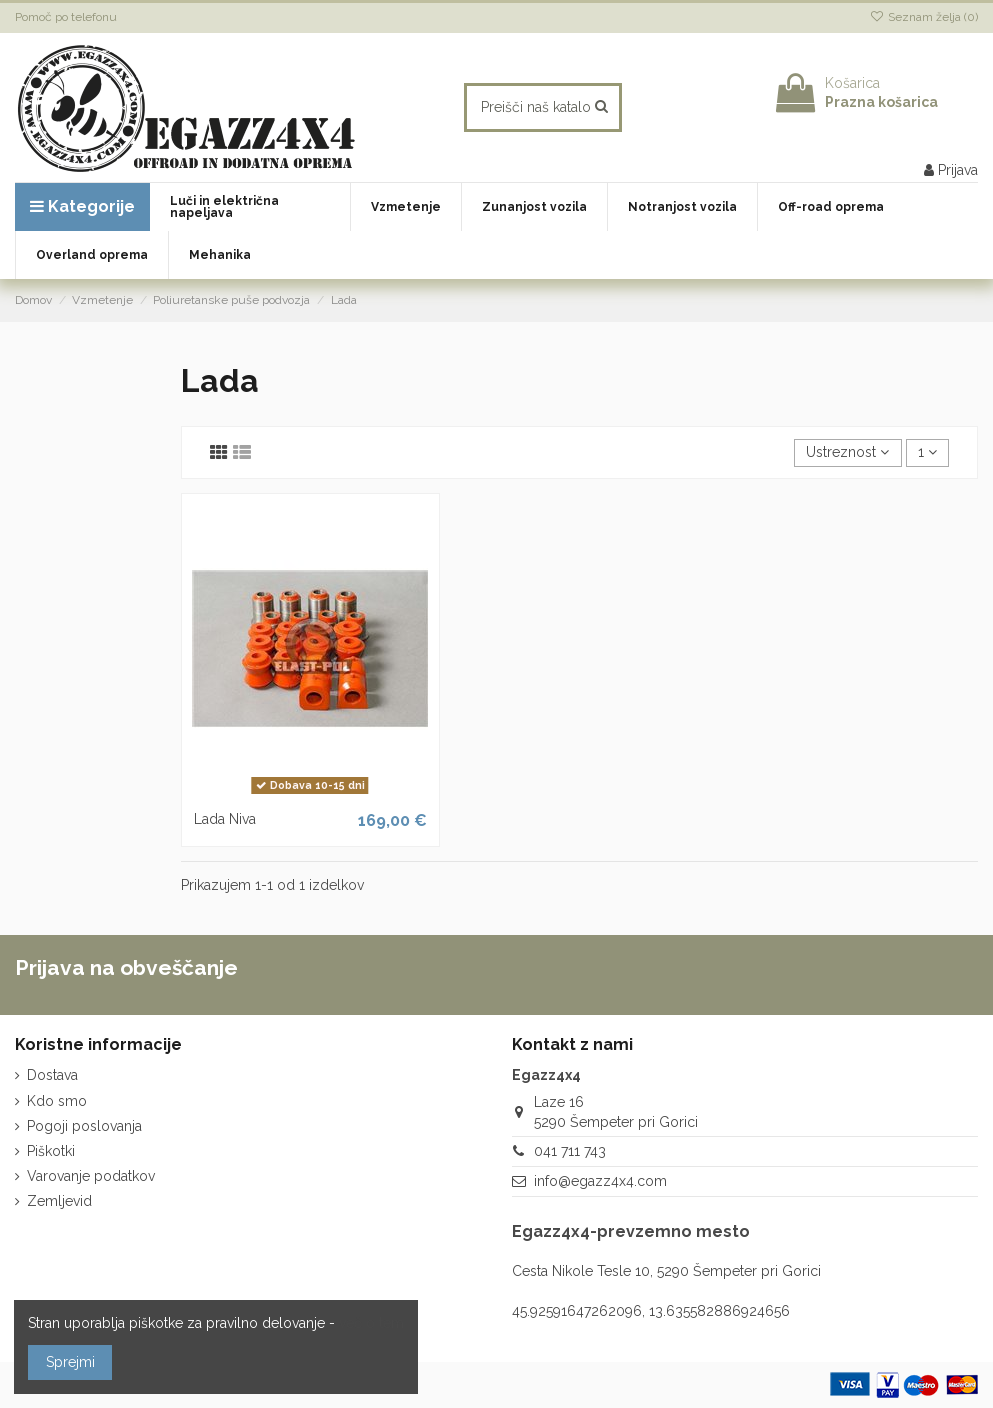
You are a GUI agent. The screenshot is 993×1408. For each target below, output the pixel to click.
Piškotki (51, 1151)
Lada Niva (225, 819)
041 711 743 (570, 1151)
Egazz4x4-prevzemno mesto (631, 1231)
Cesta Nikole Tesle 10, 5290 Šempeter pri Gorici (666, 1271)
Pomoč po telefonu (66, 17)
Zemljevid (59, 1201)
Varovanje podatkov (91, 1176)
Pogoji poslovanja (84, 1126)
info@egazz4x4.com (600, 1181)
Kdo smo (57, 1101)
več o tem (371, 1323)
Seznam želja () (924, 17)
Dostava (52, 1075)
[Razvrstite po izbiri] (847, 453)
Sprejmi (70, 1362)
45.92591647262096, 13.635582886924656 (651, 1311)
